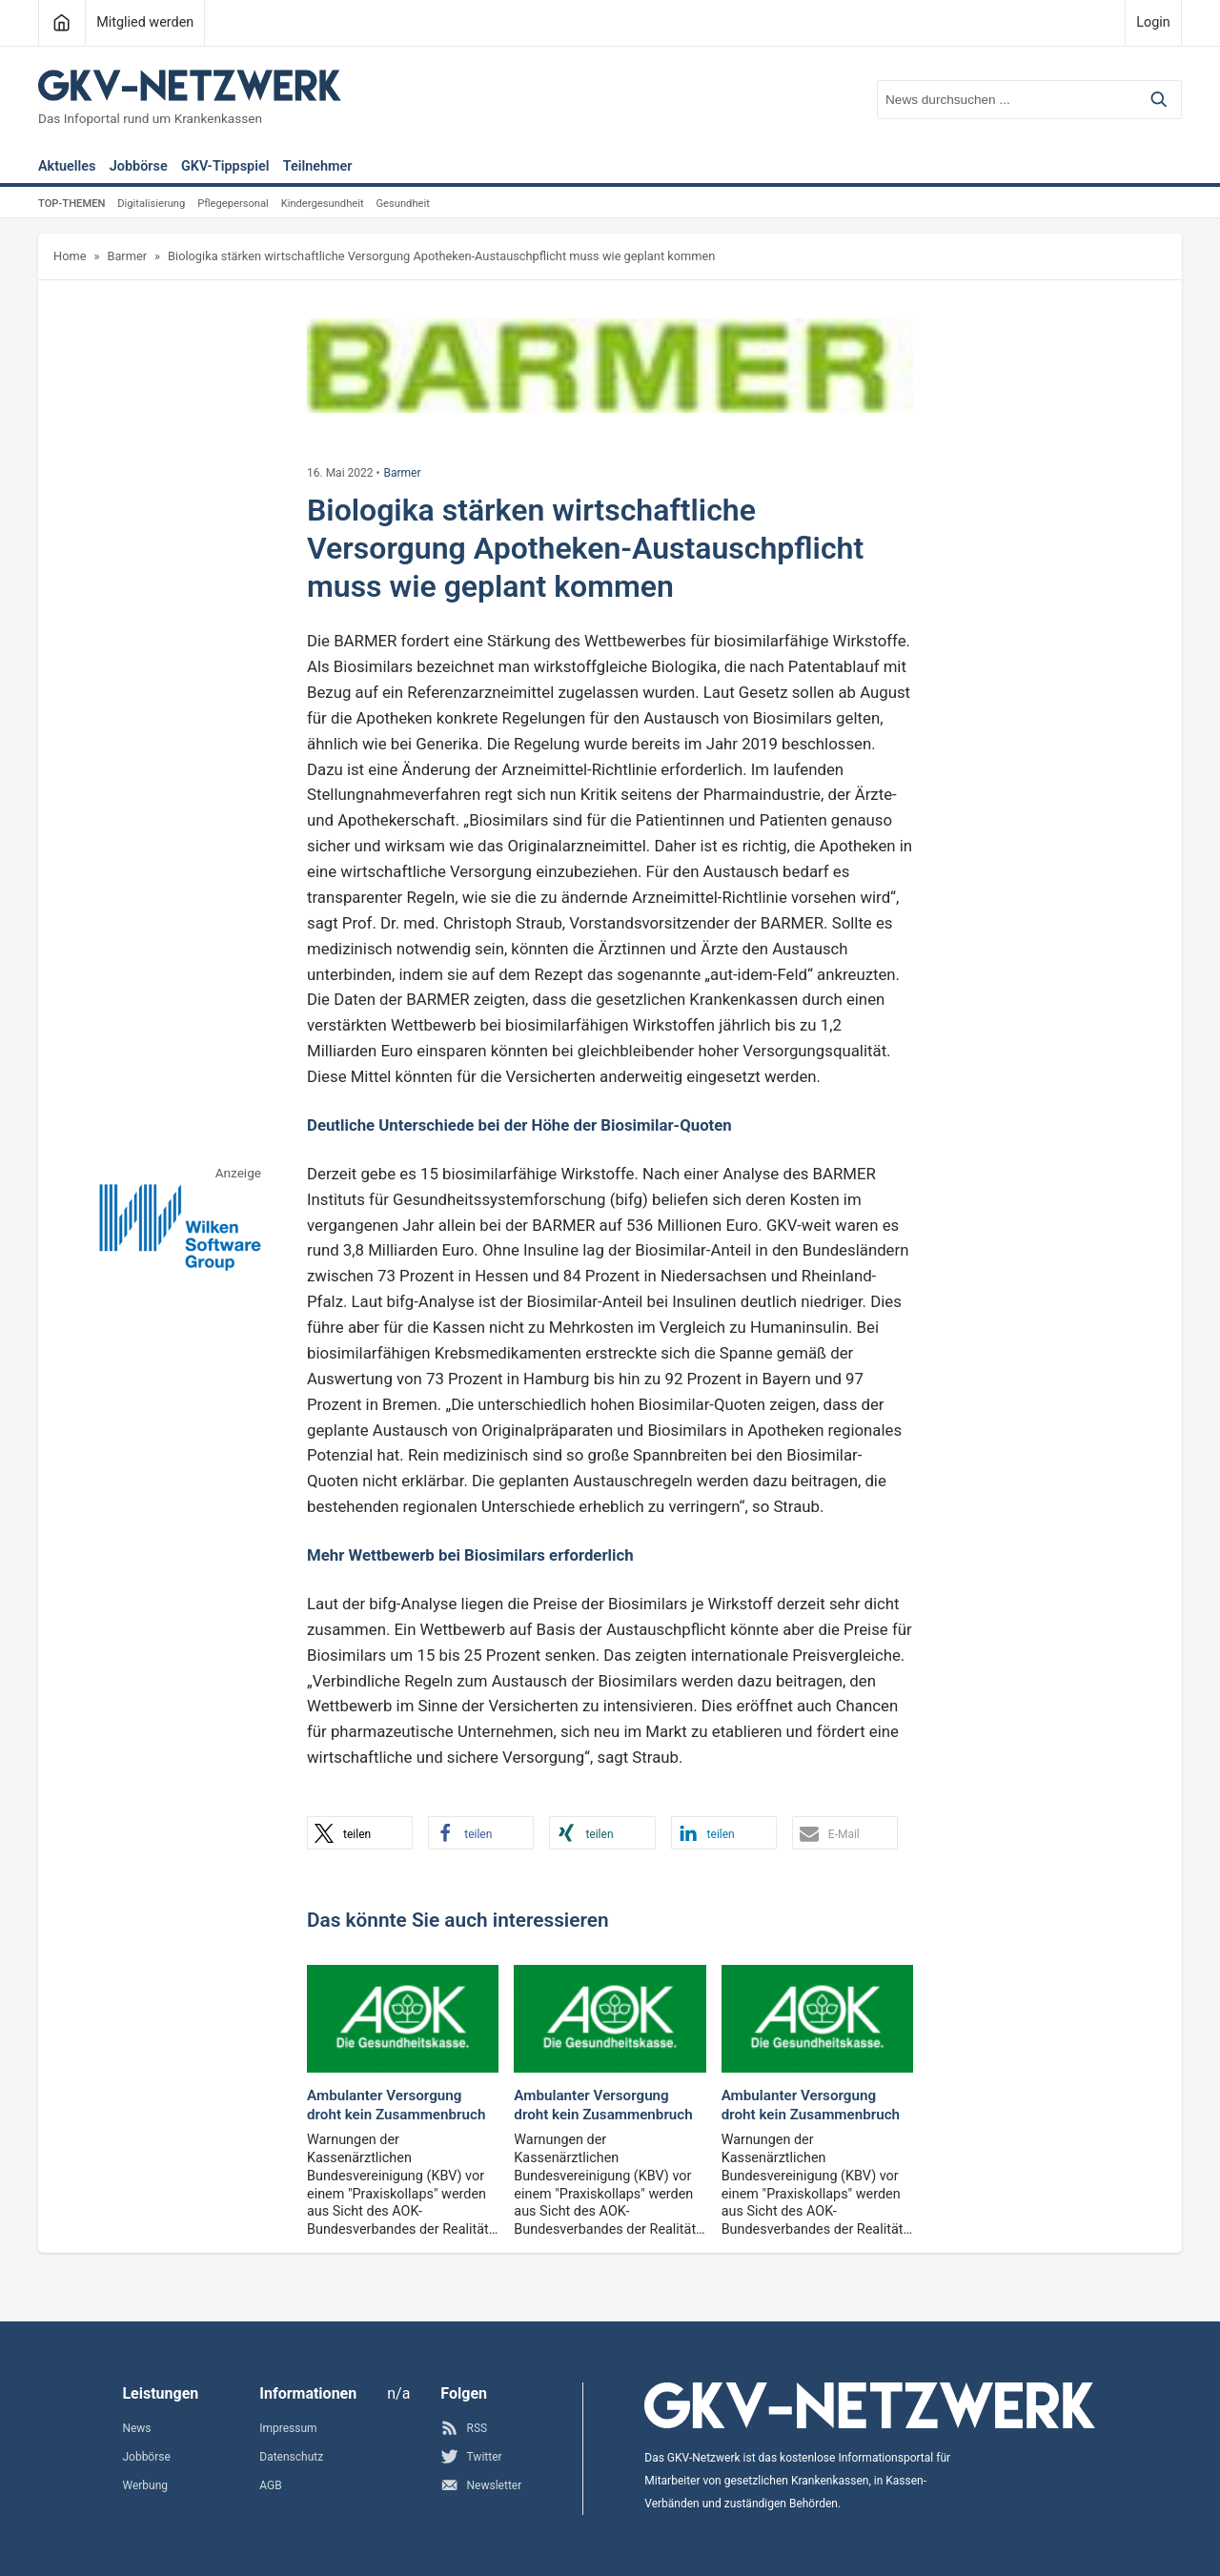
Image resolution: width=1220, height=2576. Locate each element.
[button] (360, 1833)
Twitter (470, 2456)
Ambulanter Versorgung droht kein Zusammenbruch (396, 2105)
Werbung (145, 2485)
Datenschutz (291, 2457)
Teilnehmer (318, 167)
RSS (463, 2428)
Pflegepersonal (233, 203)
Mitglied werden (144, 22)
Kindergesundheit (322, 203)
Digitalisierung (151, 203)
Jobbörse (139, 167)
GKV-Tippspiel (225, 167)
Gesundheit (402, 203)
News (136, 2428)
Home (69, 256)
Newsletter (480, 2485)
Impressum (287, 2428)
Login (1153, 22)
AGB (270, 2485)
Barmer (127, 256)
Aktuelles (66, 167)
